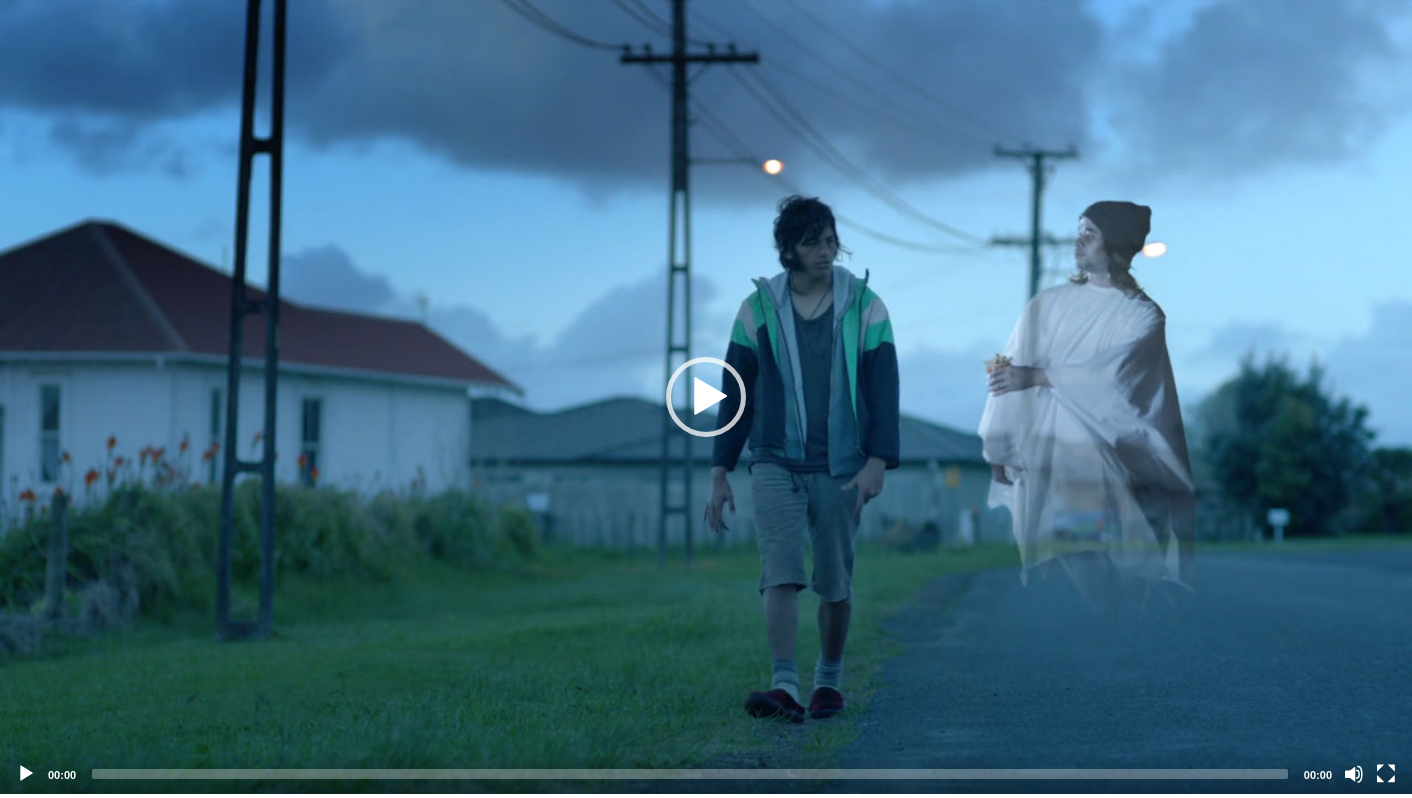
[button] (706, 397)
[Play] (26, 774)
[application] (706, 397)
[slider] (690, 774)
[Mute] (1354, 774)
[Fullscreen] (1386, 774)
